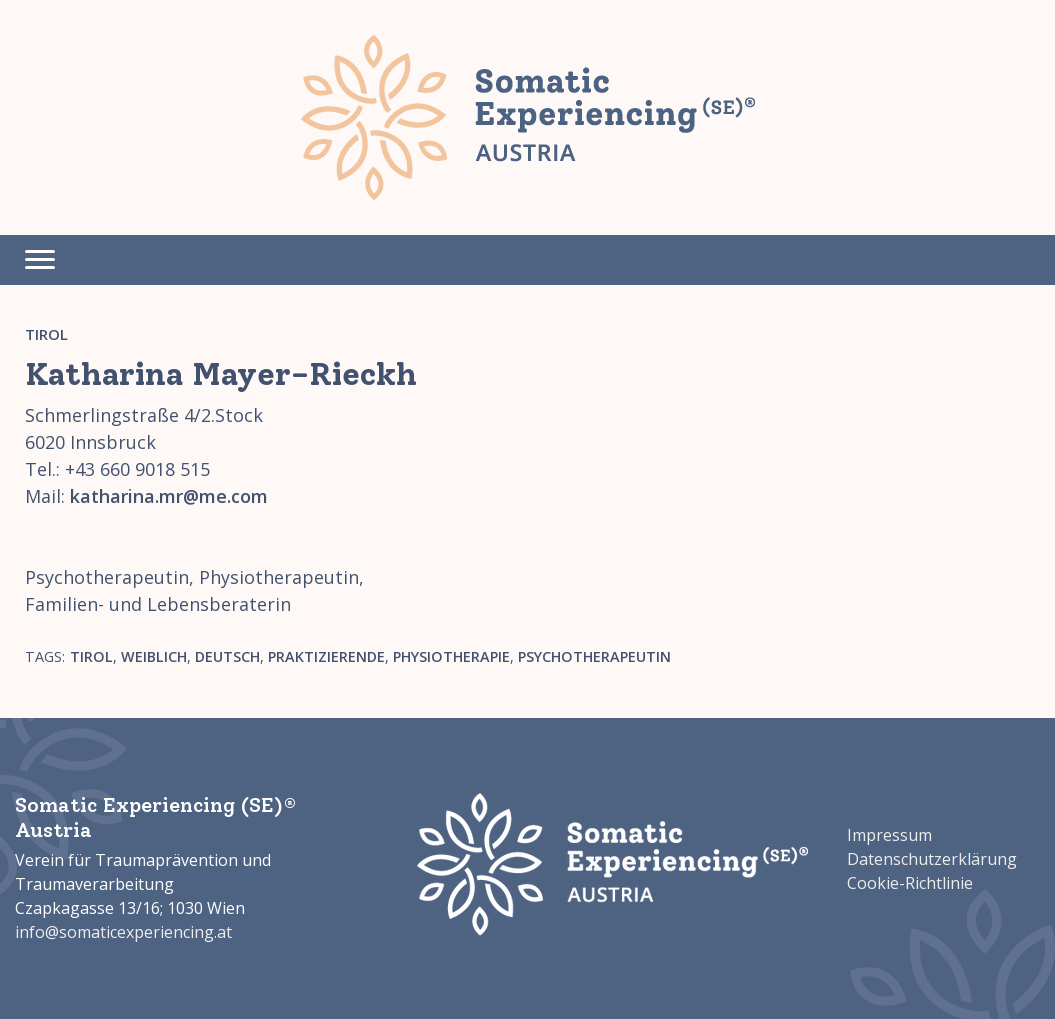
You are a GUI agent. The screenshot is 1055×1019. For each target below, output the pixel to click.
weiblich (154, 656)
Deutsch (227, 656)
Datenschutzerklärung (932, 859)
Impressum (889, 835)
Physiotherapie (451, 656)
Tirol (46, 334)
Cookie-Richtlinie (910, 883)
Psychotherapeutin (594, 656)
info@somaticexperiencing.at (123, 932)
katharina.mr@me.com (169, 496)
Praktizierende (326, 656)
